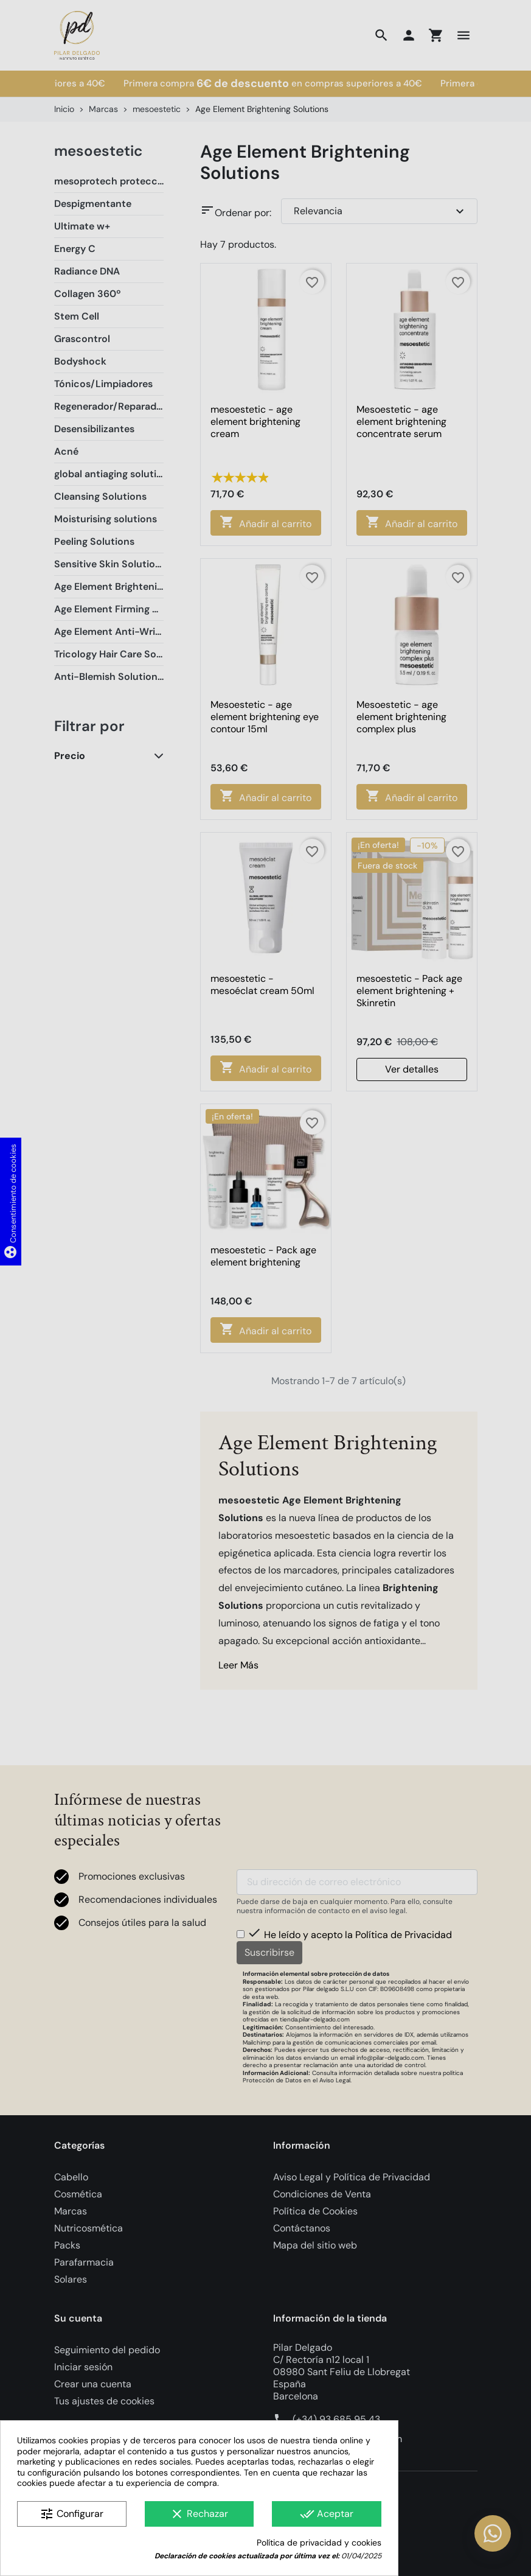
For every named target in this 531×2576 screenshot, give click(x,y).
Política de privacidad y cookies (319, 2543)
